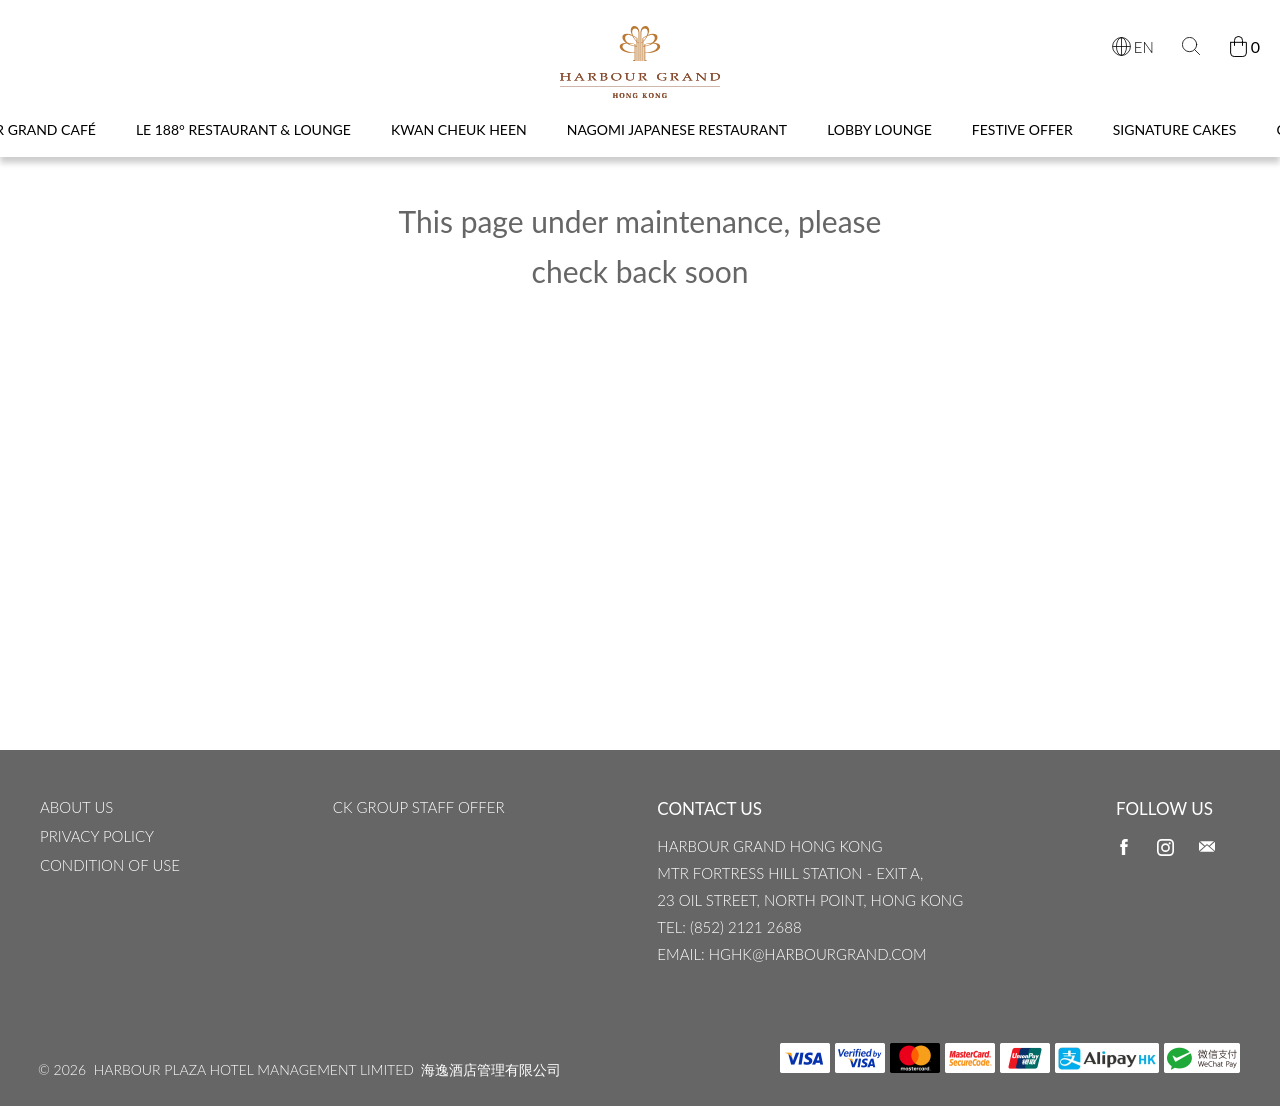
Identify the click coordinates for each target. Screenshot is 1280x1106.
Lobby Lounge (879, 146)
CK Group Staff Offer (419, 835)
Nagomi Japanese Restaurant (677, 146)
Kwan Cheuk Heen (459, 146)
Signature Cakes (1175, 146)
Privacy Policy (97, 864)
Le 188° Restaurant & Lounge (243, 146)
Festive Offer (1022, 146)
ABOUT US (76, 835)
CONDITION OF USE (110, 893)
